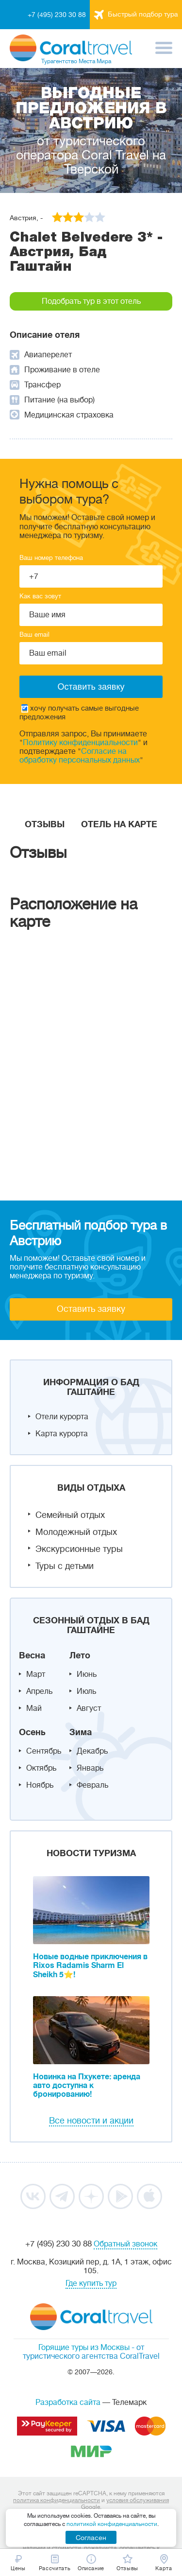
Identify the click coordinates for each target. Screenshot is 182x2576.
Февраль (92, 1785)
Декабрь (92, 1751)
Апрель (39, 1691)
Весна (32, 1655)
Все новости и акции (91, 2120)
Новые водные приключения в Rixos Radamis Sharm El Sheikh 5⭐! (90, 1965)
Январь (90, 1768)
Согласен (91, 2537)
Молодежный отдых (76, 1532)
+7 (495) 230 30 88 (57, 14)
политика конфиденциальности (56, 2500)
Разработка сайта (67, 2402)
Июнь (87, 1674)
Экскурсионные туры (79, 1549)
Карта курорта (61, 1433)
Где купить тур (91, 2283)
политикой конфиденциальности (111, 2524)
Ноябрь (39, 1785)
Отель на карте (119, 824)
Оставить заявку (91, 1309)
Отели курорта (61, 1416)
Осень (32, 1732)
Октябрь (41, 1768)
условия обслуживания (137, 2500)
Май (34, 1708)
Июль (86, 1691)
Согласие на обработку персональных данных (79, 756)
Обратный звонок (125, 2244)
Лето (79, 1655)
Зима (80, 1732)
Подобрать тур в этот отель (91, 301)
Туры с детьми (64, 1566)
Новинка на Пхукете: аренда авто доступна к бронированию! (86, 2085)
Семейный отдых (70, 1515)
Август (89, 1708)
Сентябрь (43, 1751)
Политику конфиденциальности (80, 742)
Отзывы (45, 824)
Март (35, 1674)
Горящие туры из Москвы (84, 2347)
